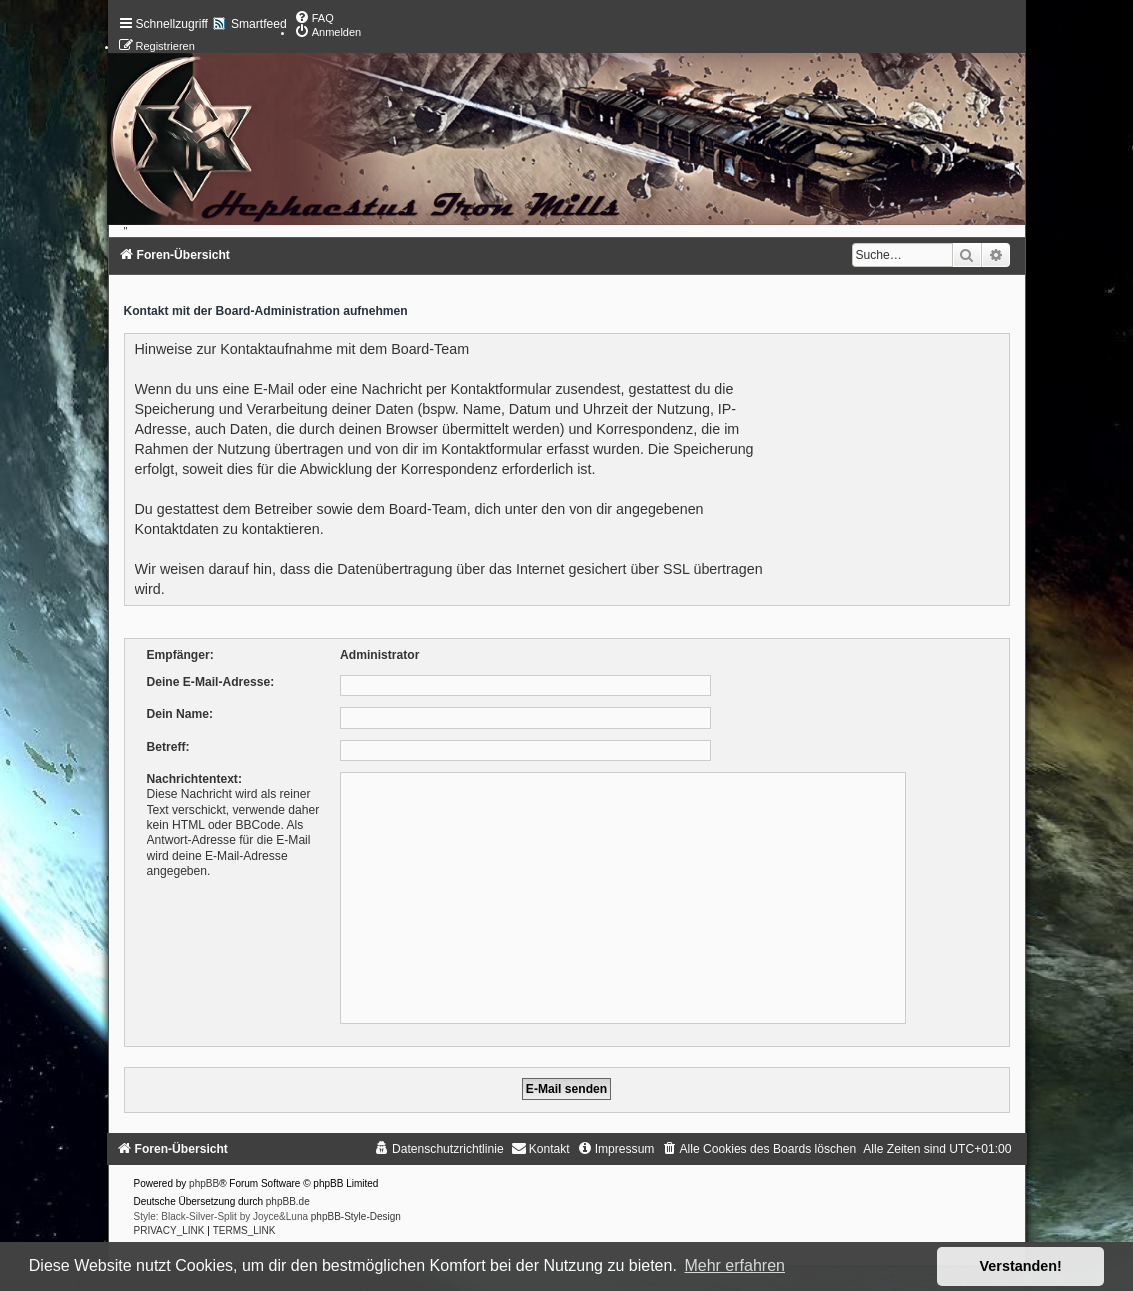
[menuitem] (314, 18)
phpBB (204, 1183)
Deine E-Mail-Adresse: (211, 682)
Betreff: (168, 747)
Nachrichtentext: (194, 779)
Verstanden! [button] (1021, 1266)
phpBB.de (288, 1201)
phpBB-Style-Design (356, 1216)
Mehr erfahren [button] (734, 1265)
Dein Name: (180, 714)
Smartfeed (259, 24)
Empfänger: (180, 655)
